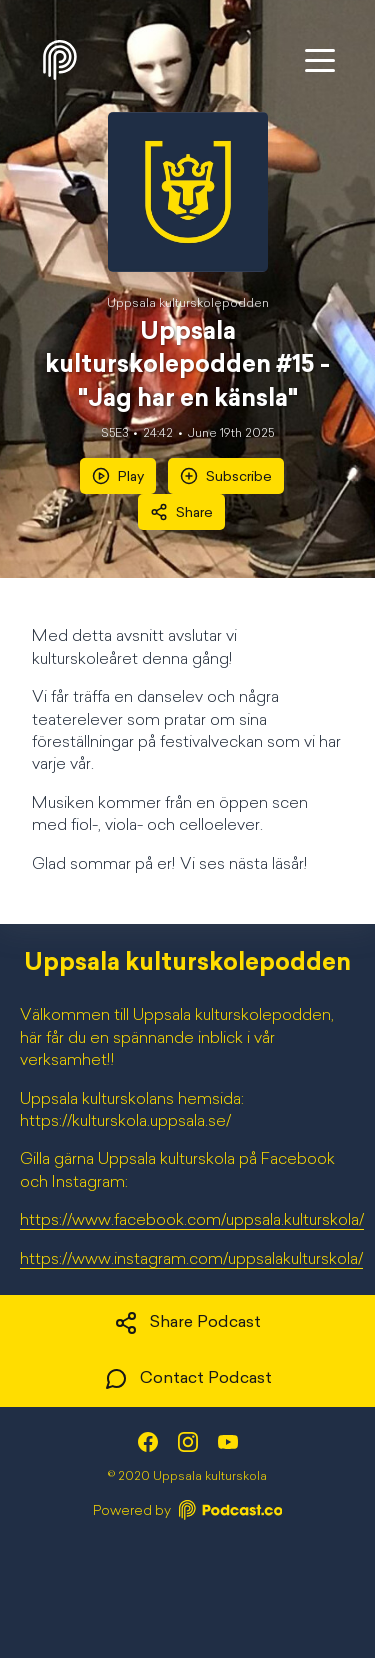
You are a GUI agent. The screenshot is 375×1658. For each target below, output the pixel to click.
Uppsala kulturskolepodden (188, 304)
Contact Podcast (188, 1379)
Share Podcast (187, 1323)
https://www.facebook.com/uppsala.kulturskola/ (192, 1221)
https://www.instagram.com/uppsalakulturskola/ (191, 1260)
